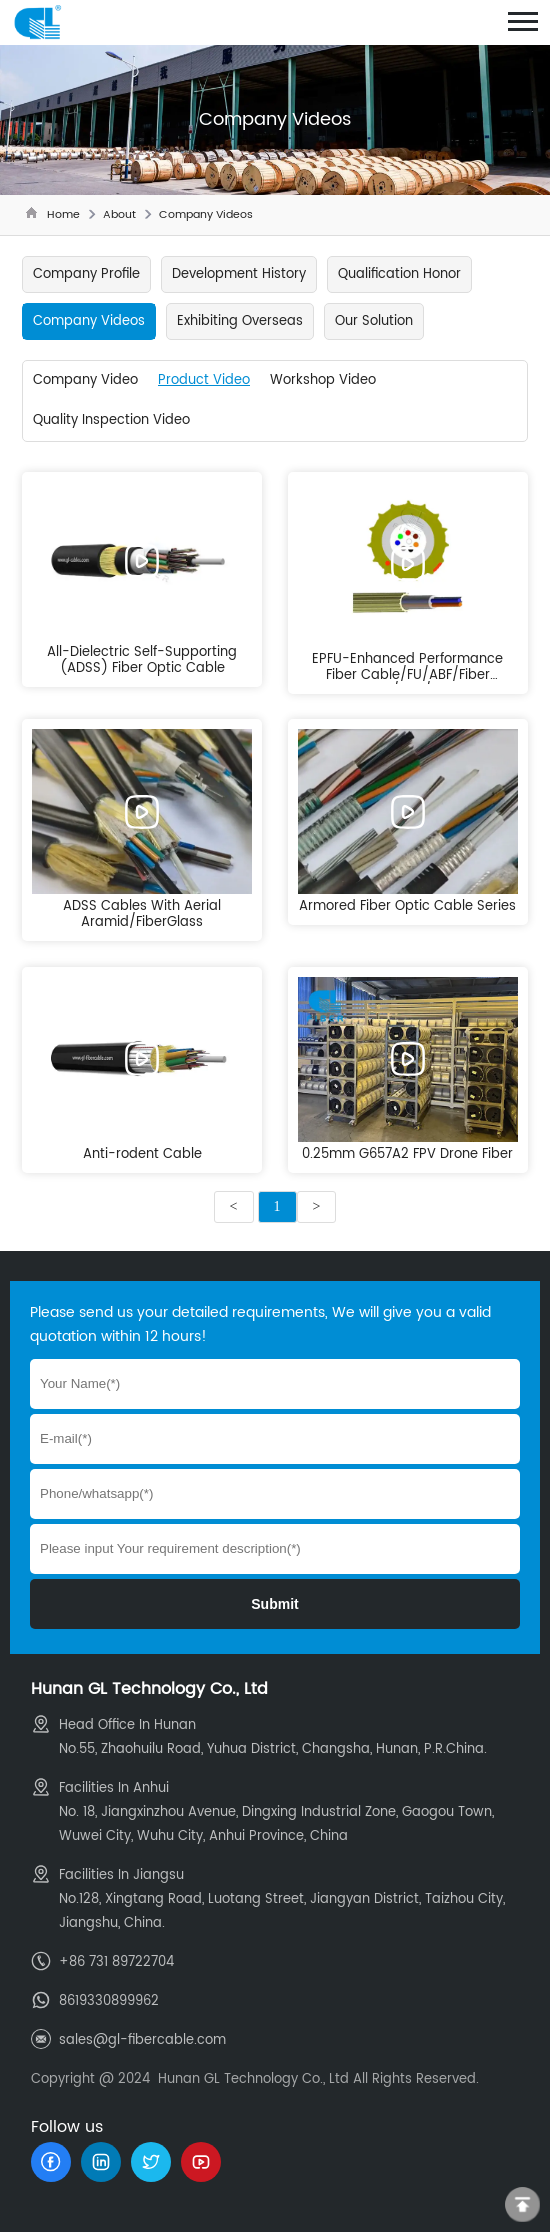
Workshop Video (323, 380)
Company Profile (86, 274)
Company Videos (206, 215)
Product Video (204, 380)
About (119, 215)
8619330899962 (109, 2001)
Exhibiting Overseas (240, 321)
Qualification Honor (399, 274)
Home (63, 215)
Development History (239, 274)
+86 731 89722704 (116, 1962)
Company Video (85, 380)
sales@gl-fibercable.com (142, 2040)
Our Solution (374, 321)
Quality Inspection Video (111, 420)
